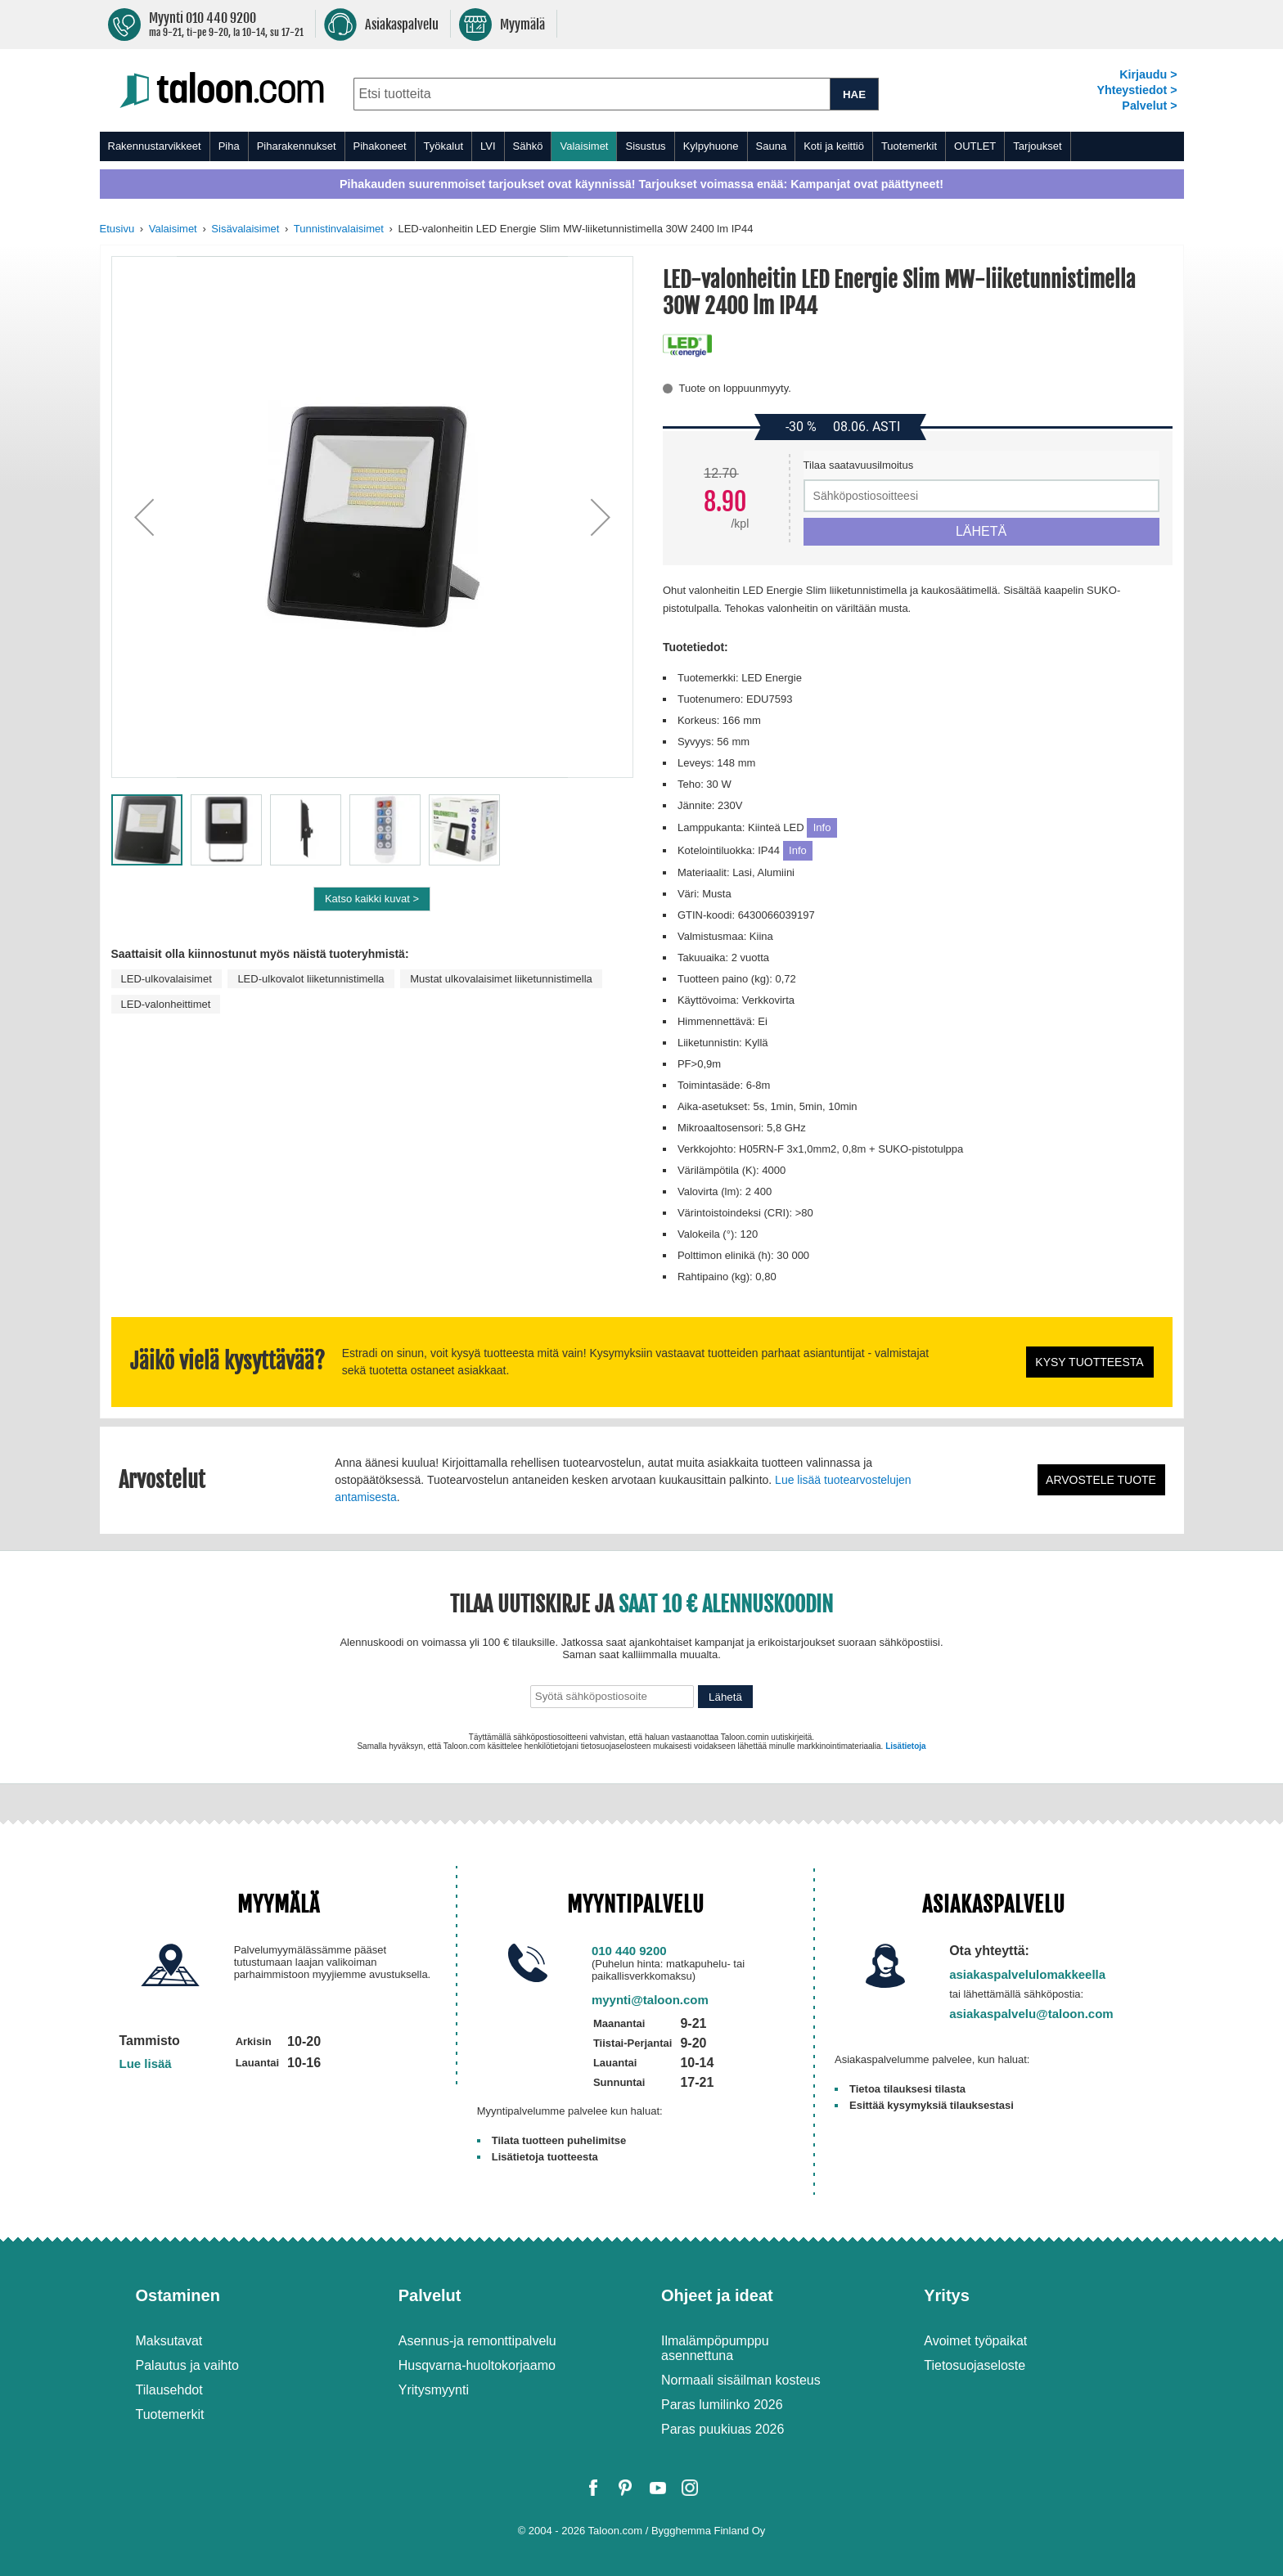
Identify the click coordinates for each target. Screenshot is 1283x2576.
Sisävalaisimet (245, 229)
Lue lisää (145, 2063)
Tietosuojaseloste (974, 2365)
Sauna (771, 146)
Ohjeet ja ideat (717, 2295)
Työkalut (443, 146)
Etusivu (117, 229)
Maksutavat (169, 2341)
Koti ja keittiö (834, 146)
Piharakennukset (296, 146)
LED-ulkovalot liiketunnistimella (310, 979)
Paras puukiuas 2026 (722, 2429)
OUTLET (975, 146)
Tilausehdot (169, 2390)
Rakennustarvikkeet (154, 146)
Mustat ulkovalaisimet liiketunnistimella (501, 979)
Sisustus (645, 146)
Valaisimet (584, 146)
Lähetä (725, 1697)
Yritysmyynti (433, 2390)
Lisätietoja (905, 1746)
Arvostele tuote (1101, 1479)
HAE (854, 94)
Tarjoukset (1037, 146)
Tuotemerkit (909, 146)
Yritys (947, 2295)
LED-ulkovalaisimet (166, 979)
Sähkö (528, 146)
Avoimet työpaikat (975, 2341)
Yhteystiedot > (1136, 90)
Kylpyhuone (711, 146)
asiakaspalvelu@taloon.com (1031, 2014)
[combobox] (592, 94)
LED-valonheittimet (166, 1004)
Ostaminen (178, 2295)
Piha (229, 146)
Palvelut (429, 2295)
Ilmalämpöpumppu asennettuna (715, 2348)
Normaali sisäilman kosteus (741, 2380)
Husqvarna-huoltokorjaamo (477, 2365)
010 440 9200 (629, 1951)
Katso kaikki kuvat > (372, 898)
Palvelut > (1149, 105)
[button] (144, 517)
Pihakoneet (380, 146)
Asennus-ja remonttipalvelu (477, 2341)
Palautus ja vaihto (187, 2365)
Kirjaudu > (1148, 74)
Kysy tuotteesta (1089, 1362)
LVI (488, 146)
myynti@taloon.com (650, 2000)
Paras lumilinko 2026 (722, 2405)
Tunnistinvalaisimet (339, 229)
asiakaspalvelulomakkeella (1027, 1974)
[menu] (642, 146)
